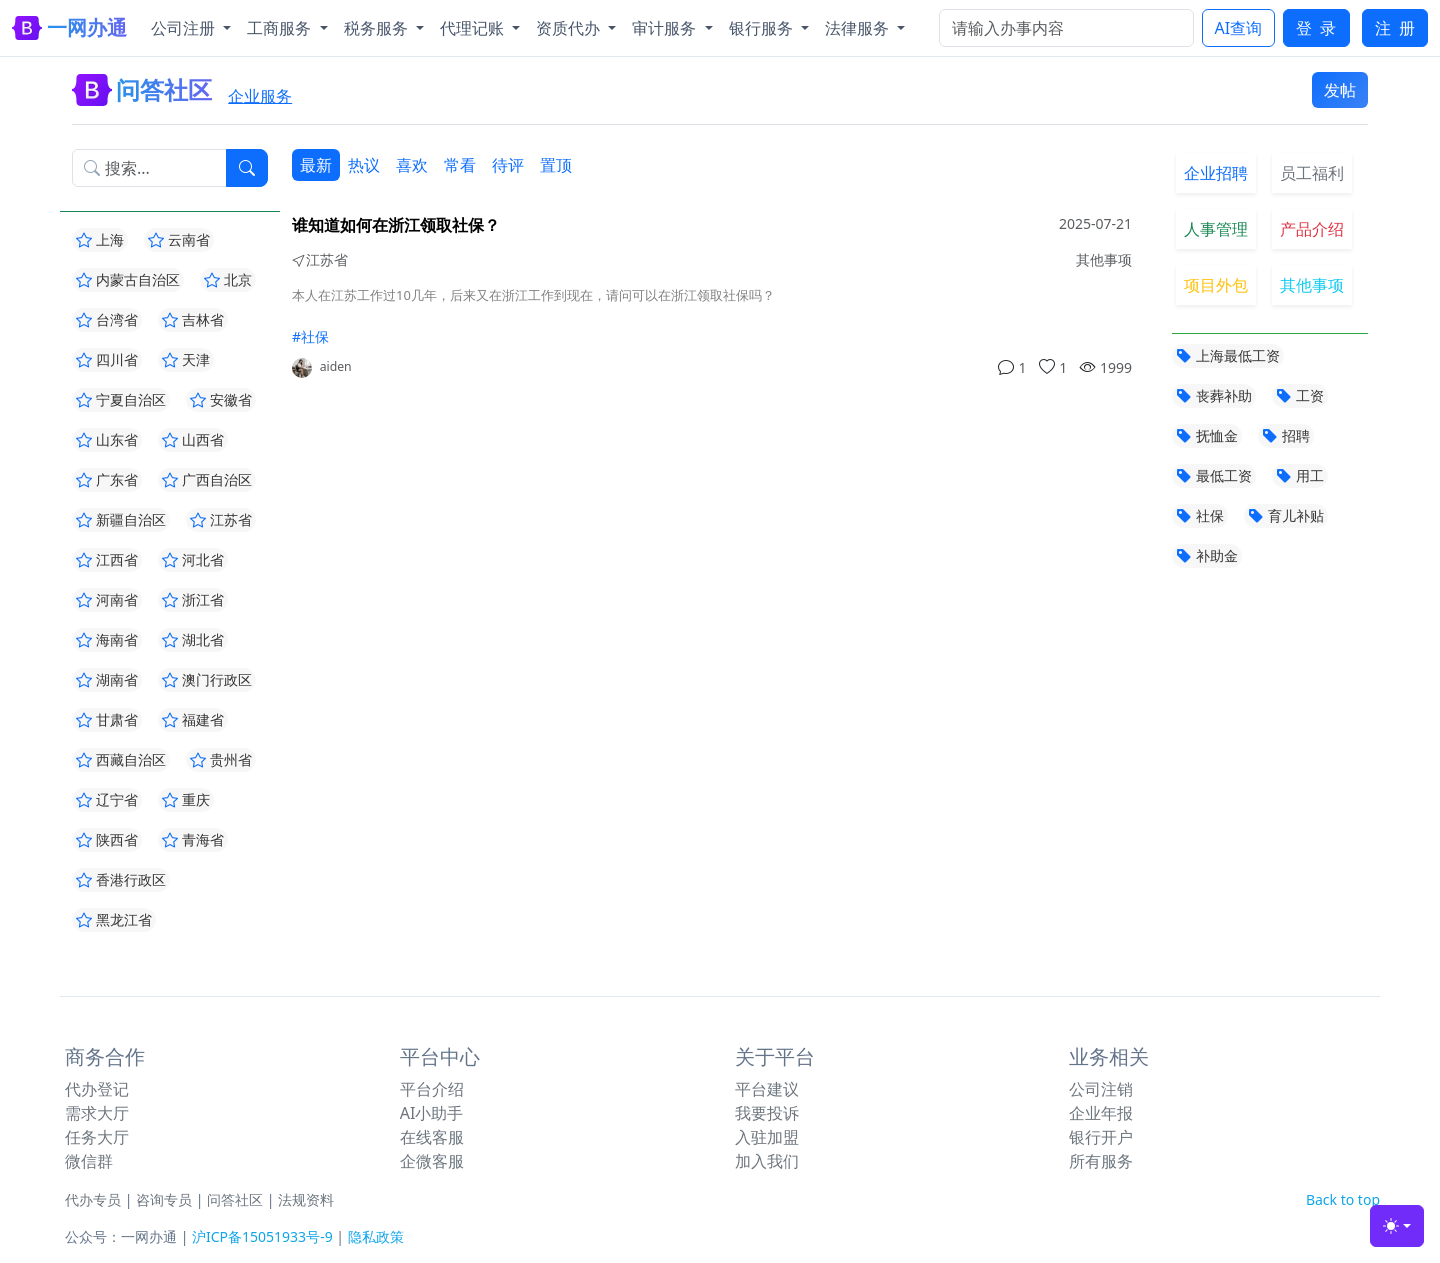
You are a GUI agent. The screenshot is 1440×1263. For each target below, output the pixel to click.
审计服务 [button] (666, 28)
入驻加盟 (767, 1137)
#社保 (310, 336)
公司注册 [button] (185, 28)
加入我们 (767, 1161)
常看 (460, 165)
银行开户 (1101, 1137)
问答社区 (235, 1199)
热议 (364, 165)
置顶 (556, 165)
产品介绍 (1312, 229)
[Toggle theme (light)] (1397, 1226)
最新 (316, 165)
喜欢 (412, 165)
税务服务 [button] (378, 28)
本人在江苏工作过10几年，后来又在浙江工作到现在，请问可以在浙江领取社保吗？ (533, 295)
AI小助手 (432, 1113)
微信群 (89, 1161)
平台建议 (767, 1089)
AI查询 (1239, 28)
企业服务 (260, 96)
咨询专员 (164, 1199)
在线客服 (432, 1137)
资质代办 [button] (570, 28)
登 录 (1316, 28)
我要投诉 (767, 1113)
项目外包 (1216, 285)
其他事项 (1312, 285)
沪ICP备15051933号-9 (262, 1236)
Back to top (1343, 1199)
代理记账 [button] (474, 28)
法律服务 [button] (859, 28)
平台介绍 (432, 1089)
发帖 (1340, 90)
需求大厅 (97, 1113)
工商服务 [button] (281, 28)
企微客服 (432, 1161)
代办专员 (93, 1199)
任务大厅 (97, 1137)
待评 (508, 165)
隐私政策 (376, 1236)
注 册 (1395, 28)
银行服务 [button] (763, 28)
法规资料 (306, 1199)
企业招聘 (1216, 173)
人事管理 (1216, 229)
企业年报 (1101, 1113)
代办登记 (97, 1089)
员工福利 (1312, 173)
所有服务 (1101, 1161)
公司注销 (1101, 1089)
